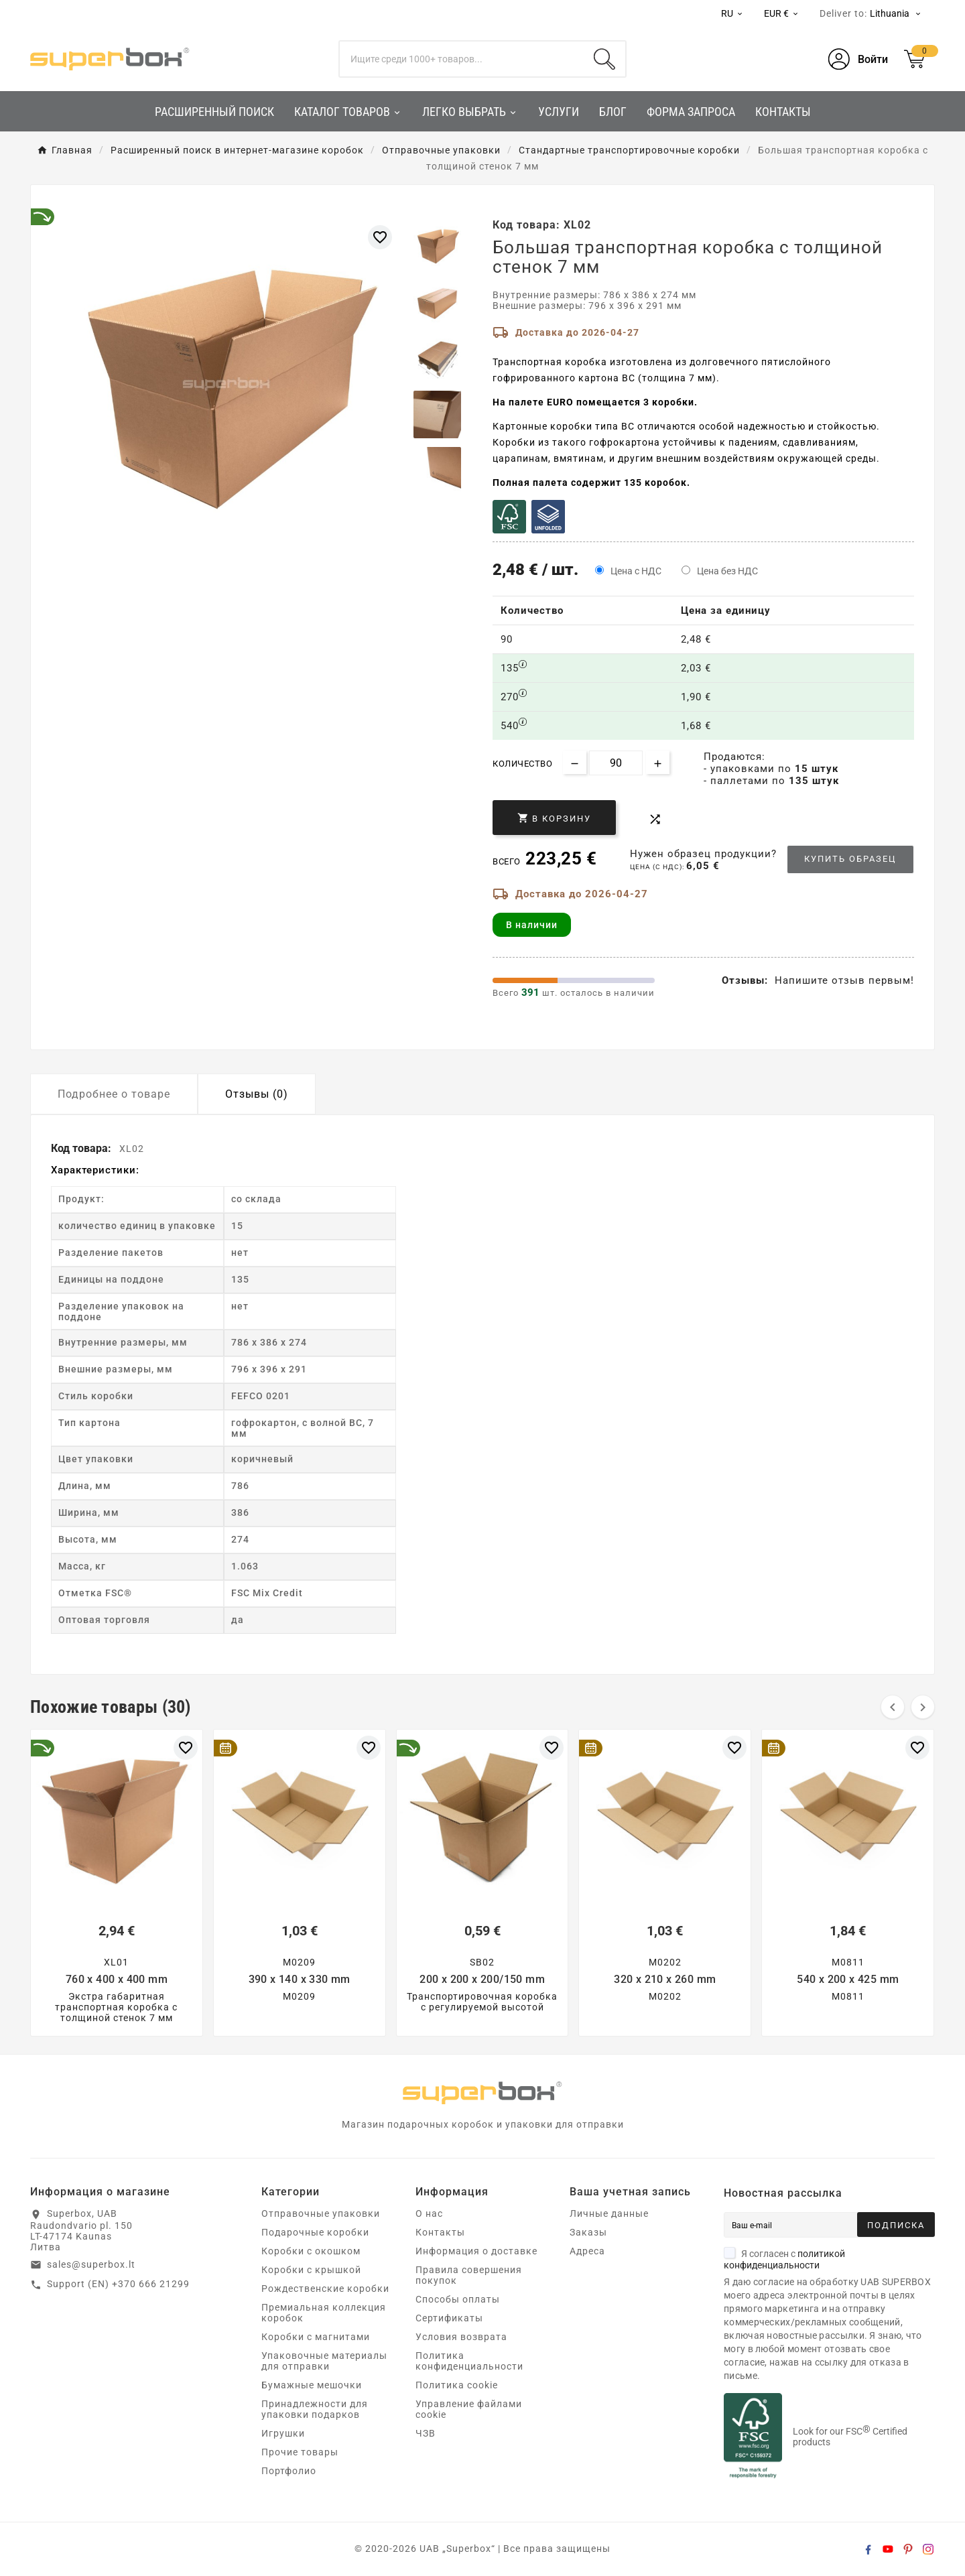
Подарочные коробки (315, 2232)
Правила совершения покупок (468, 2275)
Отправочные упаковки (320, 2213)
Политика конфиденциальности (469, 2361)
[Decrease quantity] (574, 762)
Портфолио (288, 2470)
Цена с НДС (635, 571)
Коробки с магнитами (315, 2336)
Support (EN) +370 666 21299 (118, 2283)
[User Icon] (858, 59)
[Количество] (616, 763)
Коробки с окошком (311, 2251)
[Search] (604, 59)
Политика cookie (456, 2385)
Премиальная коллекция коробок (323, 2312)
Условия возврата (461, 2336)
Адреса (587, 2251)
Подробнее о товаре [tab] (114, 1094)
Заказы (588, 2232)
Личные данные (609, 2213)
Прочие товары (299, 2452)
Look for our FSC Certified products (850, 2436)
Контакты (440, 2232)
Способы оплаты (457, 2299)
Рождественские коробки (325, 2288)
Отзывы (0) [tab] (256, 1094)
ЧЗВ (425, 2433)
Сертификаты (449, 2318)
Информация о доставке (476, 2251)
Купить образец (850, 859)
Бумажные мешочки (311, 2385)
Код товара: (82, 1148)
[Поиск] (462, 59)
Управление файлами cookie (468, 2409)
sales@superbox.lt (91, 2264)
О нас (429, 2213)
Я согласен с (784, 2259)
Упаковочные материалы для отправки (324, 2361)
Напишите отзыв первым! (844, 980)
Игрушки (283, 2433)
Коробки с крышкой (311, 2269)
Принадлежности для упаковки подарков (314, 2409)
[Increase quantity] (657, 762)
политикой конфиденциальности (784, 2259)
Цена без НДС (727, 571)
